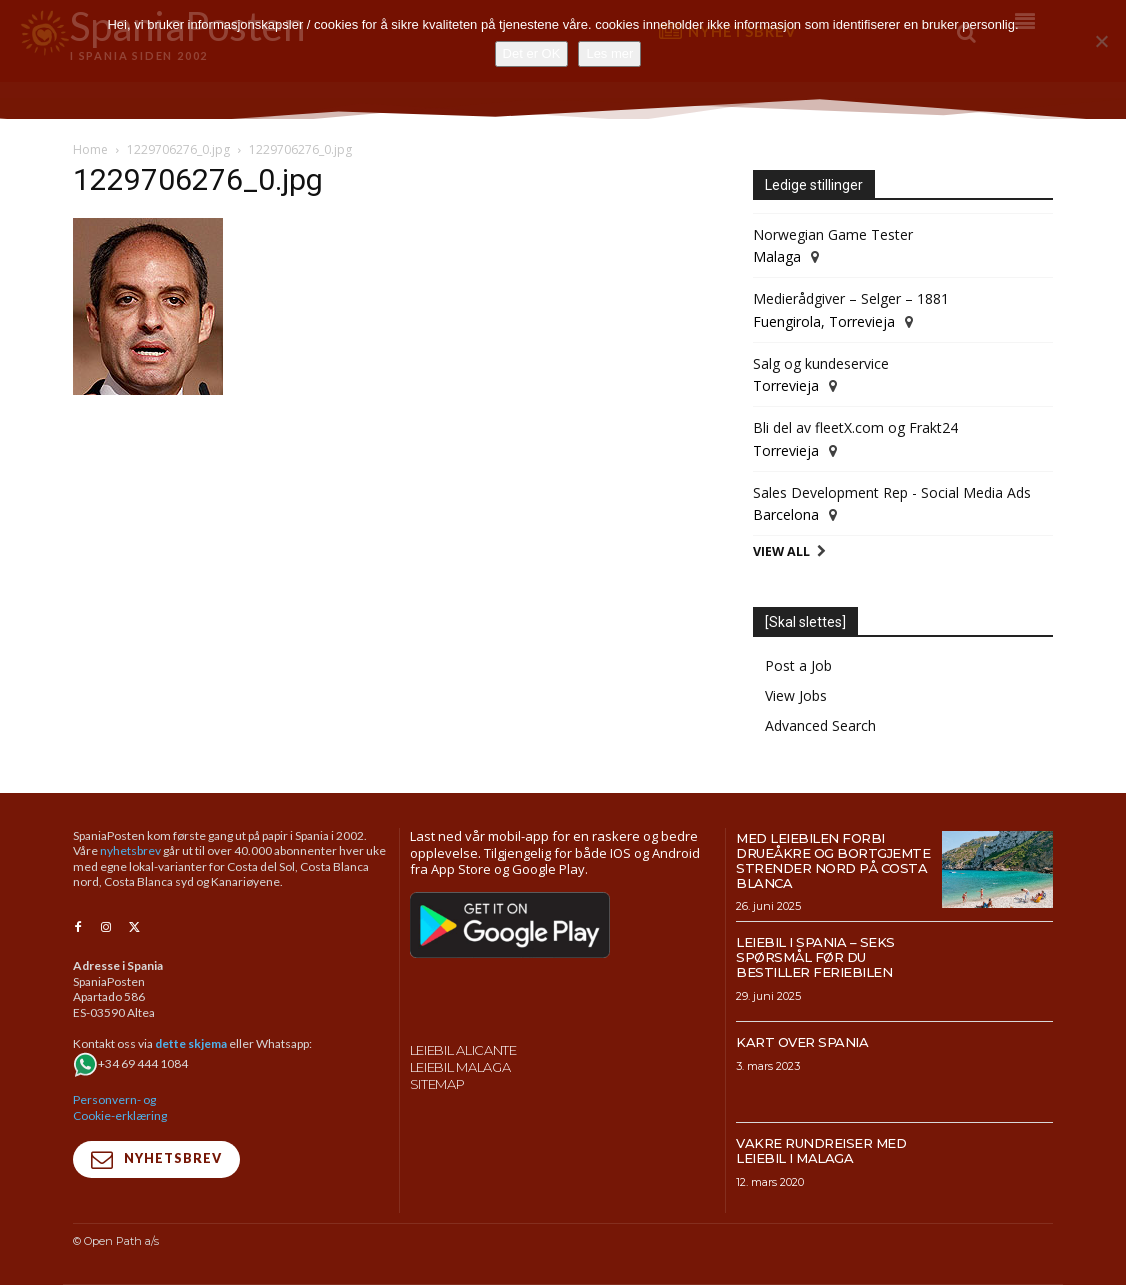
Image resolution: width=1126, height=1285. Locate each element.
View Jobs (796, 695)
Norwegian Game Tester (833, 234)
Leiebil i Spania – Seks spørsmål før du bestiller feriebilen (815, 957)
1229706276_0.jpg (178, 149)
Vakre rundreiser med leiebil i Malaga (821, 1150)
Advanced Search (820, 725)
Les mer (609, 53)
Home (90, 149)
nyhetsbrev (130, 850)
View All (781, 551)
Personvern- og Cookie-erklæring (120, 1106)
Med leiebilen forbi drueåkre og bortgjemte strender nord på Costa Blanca (833, 860)
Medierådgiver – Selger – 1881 (851, 298)
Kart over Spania (802, 1042)
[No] (1101, 41)
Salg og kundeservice (821, 363)
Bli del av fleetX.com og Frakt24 (855, 427)
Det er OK (532, 53)
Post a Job (798, 665)
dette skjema (191, 1042)
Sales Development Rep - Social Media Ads (892, 492)
